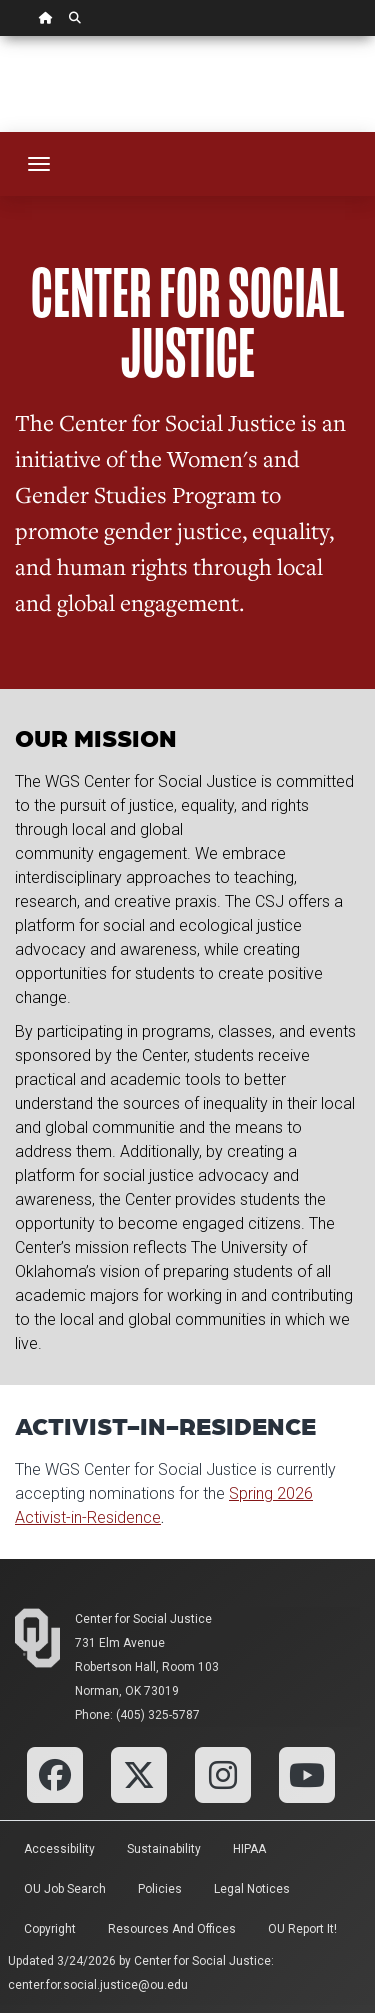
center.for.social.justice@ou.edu (98, 1985)
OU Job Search (65, 1889)
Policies (160, 1889)
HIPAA (249, 1849)
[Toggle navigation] (39, 164)
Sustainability (164, 1849)
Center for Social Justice (143, 1619)
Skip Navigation (0, 36)
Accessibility (59, 1849)
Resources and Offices (172, 1929)
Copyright (50, 1929)
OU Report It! (302, 1929)
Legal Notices (252, 1889)
